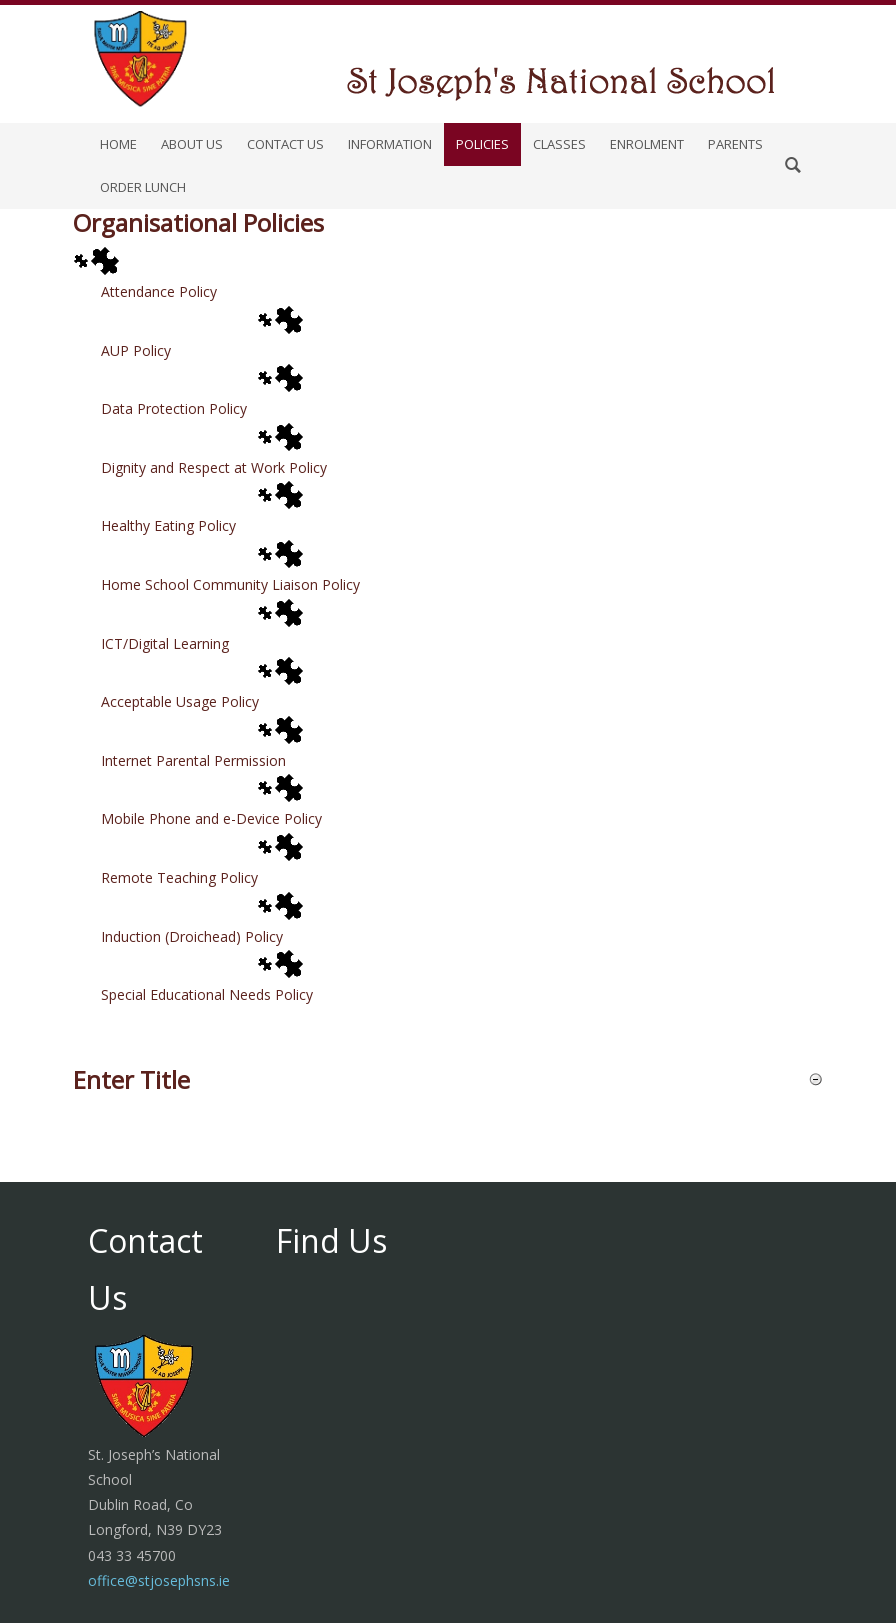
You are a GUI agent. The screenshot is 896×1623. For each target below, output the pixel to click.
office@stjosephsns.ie (159, 1580)
